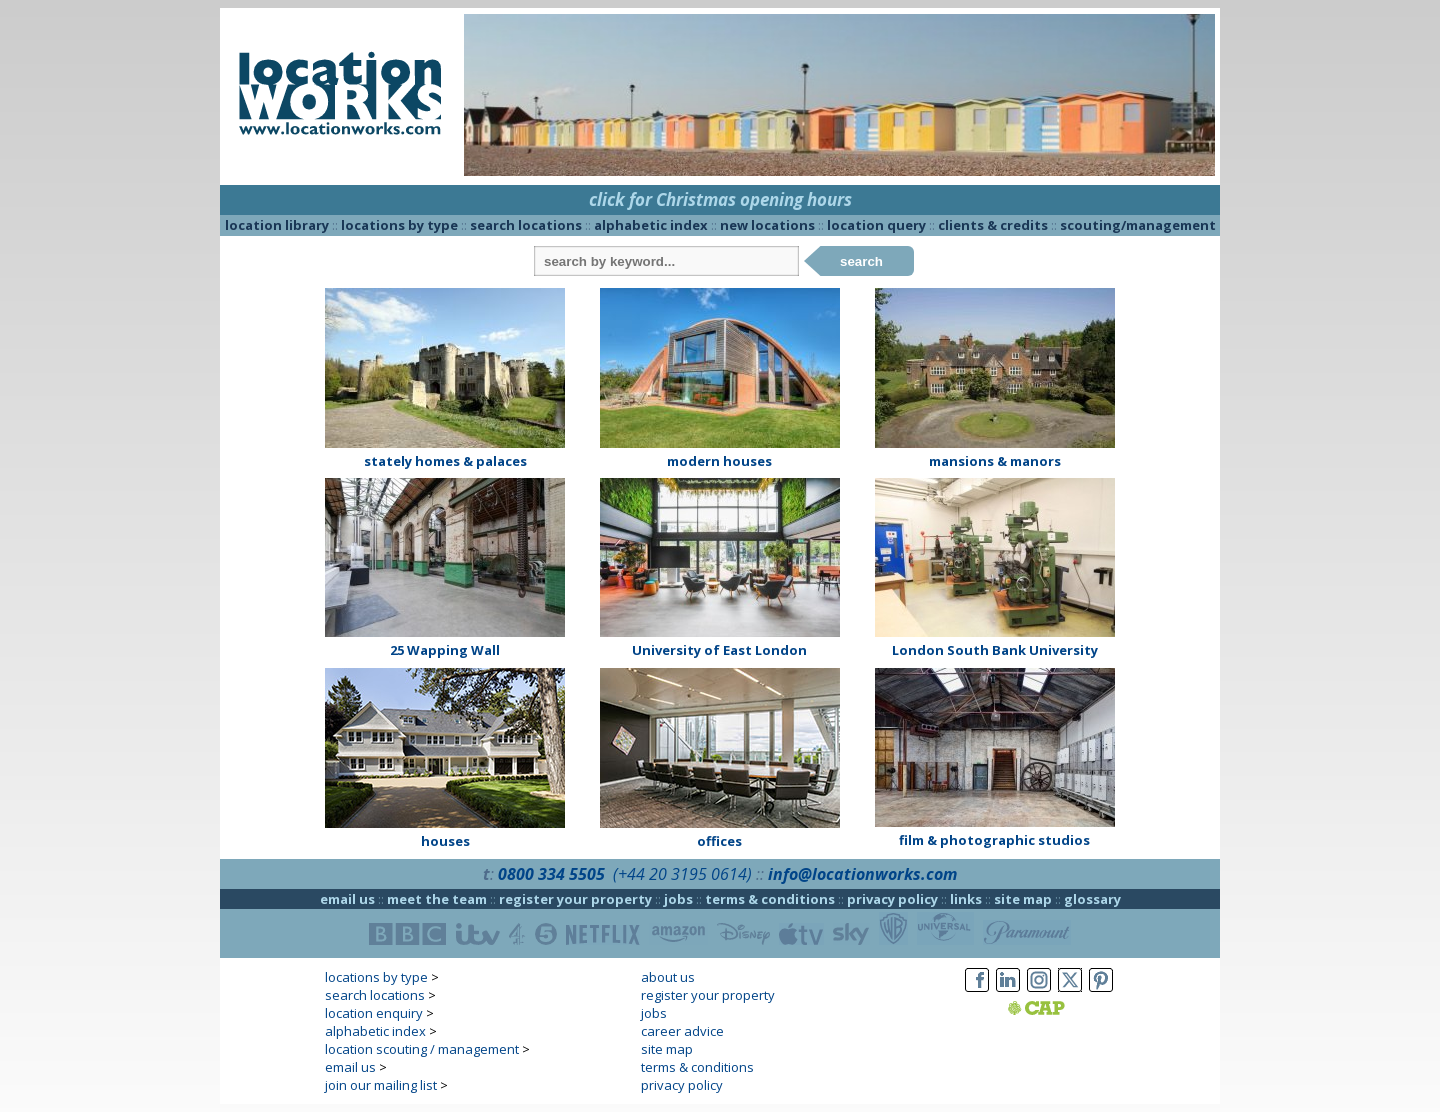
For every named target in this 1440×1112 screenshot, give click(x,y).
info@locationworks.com (862, 874)
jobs (678, 899)
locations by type (399, 225)
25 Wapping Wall (445, 650)
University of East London (719, 650)
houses (445, 841)
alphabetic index (651, 225)
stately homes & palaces (445, 461)
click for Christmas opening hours (720, 199)
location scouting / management (422, 1049)
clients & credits (993, 225)
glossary (1092, 899)
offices (719, 841)
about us (668, 977)
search (861, 261)
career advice (682, 1031)
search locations (526, 225)
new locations (767, 225)
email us (347, 899)
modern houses (719, 461)
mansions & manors (995, 461)
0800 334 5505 (551, 874)
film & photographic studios (994, 840)
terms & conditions (770, 899)
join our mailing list (381, 1085)
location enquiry (374, 1013)
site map (1023, 899)
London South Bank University (995, 650)
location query (876, 225)
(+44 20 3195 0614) (682, 874)
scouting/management (1138, 225)
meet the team (437, 899)
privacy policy (892, 899)
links (966, 899)
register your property (575, 899)
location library (277, 225)
